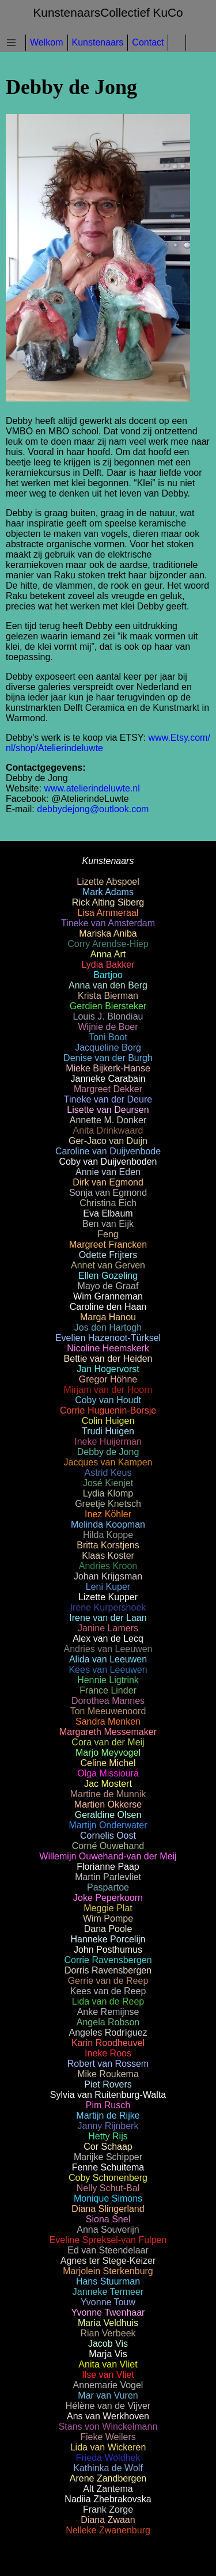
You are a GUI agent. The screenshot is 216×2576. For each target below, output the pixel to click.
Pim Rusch (108, 2105)
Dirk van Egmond (108, 1182)
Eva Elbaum (107, 1213)
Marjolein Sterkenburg (108, 2271)
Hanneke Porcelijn (108, 1939)
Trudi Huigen (108, 1431)
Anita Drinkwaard (108, 1130)
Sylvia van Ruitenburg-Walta (108, 2095)
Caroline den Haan (108, 1307)
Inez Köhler (108, 1514)
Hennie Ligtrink (108, 1680)
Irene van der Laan (107, 1618)
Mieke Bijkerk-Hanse (108, 1068)
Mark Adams (108, 892)
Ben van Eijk (108, 1224)
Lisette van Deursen (108, 1110)
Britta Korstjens (108, 1545)
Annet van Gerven (108, 1265)
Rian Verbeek (107, 2333)
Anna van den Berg (108, 985)
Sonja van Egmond (108, 1193)
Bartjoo (108, 975)
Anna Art (108, 954)
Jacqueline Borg (108, 1047)
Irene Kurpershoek (108, 1607)
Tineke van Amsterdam (108, 923)
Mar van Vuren (108, 2395)
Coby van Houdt (108, 1400)
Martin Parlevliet (108, 1877)
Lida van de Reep (108, 2001)
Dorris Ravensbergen (108, 1970)
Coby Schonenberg (108, 2178)
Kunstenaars (98, 42)
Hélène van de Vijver (108, 2406)
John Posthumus (108, 1949)
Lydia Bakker (108, 964)
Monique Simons (108, 2198)
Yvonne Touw (108, 2302)
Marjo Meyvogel (108, 1752)
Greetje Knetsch (108, 1504)
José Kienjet (108, 1483)
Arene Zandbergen (108, 2478)
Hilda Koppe (108, 1535)
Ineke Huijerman (108, 1441)
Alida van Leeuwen (108, 1659)
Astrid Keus (108, 1473)
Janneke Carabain (108, 1079)
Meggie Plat (108, 1908)
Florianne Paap (108, 1867)
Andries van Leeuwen (108, 1649)
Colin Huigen (108, 1421)
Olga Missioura (108, 1773)
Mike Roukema (108, 2074)
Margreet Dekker (108, 1089)
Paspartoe (108, 1887)
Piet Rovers (108, 2084)
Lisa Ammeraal (108, 913)
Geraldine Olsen (108, 1815)
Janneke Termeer (108, 2292)
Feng (107, 1234)
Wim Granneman (108, 1296)
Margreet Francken (108, 1244)
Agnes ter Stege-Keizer (108, 2261)
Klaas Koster (108, 1555)
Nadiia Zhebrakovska (108, 2499)
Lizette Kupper (108, 1597)
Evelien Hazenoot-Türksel (108, 1338)
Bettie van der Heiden (108, 1358)
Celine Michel (107, 1763)
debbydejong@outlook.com (93, 809)
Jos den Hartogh (108, 1327)
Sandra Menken (108, 1721)
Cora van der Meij (107, 1742)
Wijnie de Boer (108, 1027)
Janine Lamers (108, 1628)
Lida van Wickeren (108, 2447)
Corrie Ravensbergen (107, 1960)
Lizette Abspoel (108, 882)
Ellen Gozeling (108, 1276)
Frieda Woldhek (108, 2458)
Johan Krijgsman (108, 1576)
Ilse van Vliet (108, 2375)
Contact (148, 42)
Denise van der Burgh (108, 1058)
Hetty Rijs (107, 2136)
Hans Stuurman (108, 2281)
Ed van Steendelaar (108, 2250)
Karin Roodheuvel (108, 2043)
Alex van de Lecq (108, 1638)
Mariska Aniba (108, 933)
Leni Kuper (108, 1587)
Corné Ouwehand (108, 1846)
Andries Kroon (108, 1566)
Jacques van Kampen (108, 1462)
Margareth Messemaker (108, 1732)
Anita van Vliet (107, 2364)
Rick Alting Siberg (108, 902)
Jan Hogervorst (108, 1369)
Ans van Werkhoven (108, 2416)
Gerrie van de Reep (108, 1981)
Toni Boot (108, 1037)
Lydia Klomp (108, 1493)
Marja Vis (108, 2354)
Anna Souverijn (108, 2229)
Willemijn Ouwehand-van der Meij (107, 1856)
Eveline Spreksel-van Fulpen (108, 2240)
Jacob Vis (108, 2343)
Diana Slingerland (107, 2209)
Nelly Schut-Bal (108, 2188)
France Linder (108, 1690)
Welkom (46, 42)
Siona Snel (108, 2219)
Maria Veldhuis (108, 2323)
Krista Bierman (108, 996)
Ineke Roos (108, 2053)
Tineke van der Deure (108, 1099)
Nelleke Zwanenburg (108, 2530)
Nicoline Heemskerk (108, 1348)
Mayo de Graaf (108, 1286)
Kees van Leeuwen (108, 1670)
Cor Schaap (108, 2146)
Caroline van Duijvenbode (108, 1151)
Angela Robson (108, 2022)
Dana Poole (108, 1929)
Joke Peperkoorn (108, 1898)
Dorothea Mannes (108, 1701)
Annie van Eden (108, 1172)
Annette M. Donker (108, 1120)
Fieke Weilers (108, 2437)
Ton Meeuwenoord (108, 1711)
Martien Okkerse (108, 1804)
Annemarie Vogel (108, 2385)
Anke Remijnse (108, 2012)
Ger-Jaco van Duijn (108, 1141)
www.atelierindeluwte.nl (91, 788)
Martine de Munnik (108, 1794)
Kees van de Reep (108, 1991)
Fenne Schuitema (108, 2167)
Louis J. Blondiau (108, 1016)
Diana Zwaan (108, 2520)
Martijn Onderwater (108, 1825)
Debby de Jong (108, 1452)
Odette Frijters (108, 1255)
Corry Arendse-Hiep (108, 944)
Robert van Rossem (108, 2064)
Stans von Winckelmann (108, 2426)
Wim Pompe (108, 1918)
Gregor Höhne (108, 1379)
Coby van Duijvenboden (108, 1161)
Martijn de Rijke (107, 2115)
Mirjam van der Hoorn (108, 1390)
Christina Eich (108, 1203)
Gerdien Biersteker (108, 1006)
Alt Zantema (107, 2489)
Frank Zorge (108, 2509)
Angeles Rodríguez (108, 2032)
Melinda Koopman (108, 1524)
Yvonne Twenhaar (108, 2312)
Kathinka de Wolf (108, 2468)
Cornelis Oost (108, 1835)
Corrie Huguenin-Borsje (108, 1410)
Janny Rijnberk (108, 2126)
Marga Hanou (108, 1317)
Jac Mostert (108, 1784)
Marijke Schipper (108, 2157)
